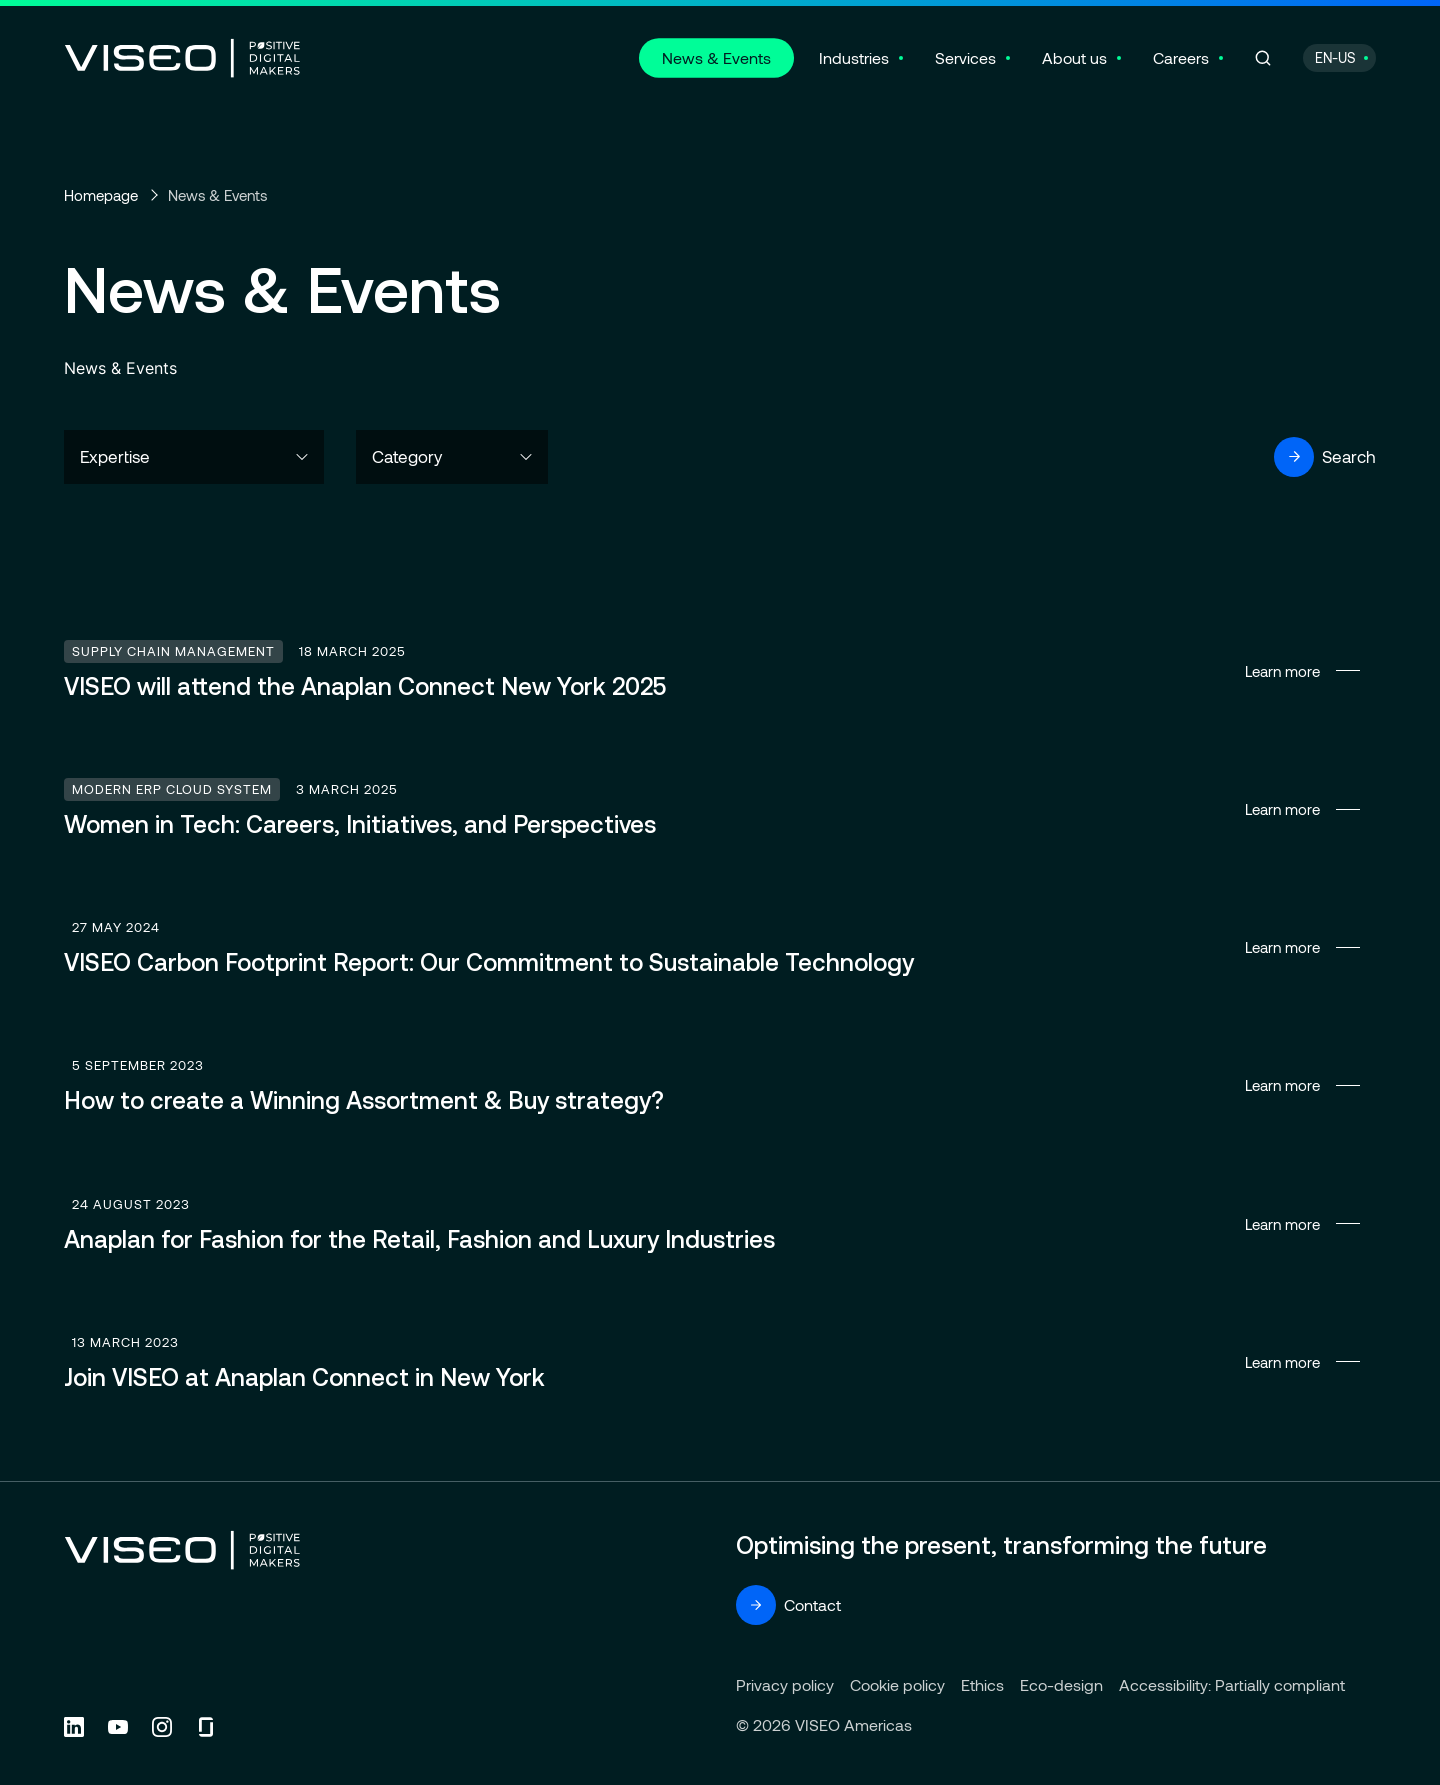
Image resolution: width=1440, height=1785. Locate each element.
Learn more (720, 671)
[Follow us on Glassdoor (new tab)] (206, 1727)
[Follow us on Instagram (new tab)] (162, 1727)
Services (965, 57)
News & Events (716, 57)
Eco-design (1061, 1684)
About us (1074, 57)
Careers (1181, 57)
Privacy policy (785, 1684)
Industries (854, 57)
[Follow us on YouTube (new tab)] (118, 1727)
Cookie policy (897, 1684)
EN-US (1335, 57)
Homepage (101, 195)
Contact (788, 1605)
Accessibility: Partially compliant (1232, 1684)
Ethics (982, 1684)
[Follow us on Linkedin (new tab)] (74, 1727)
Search (1325, 457)
